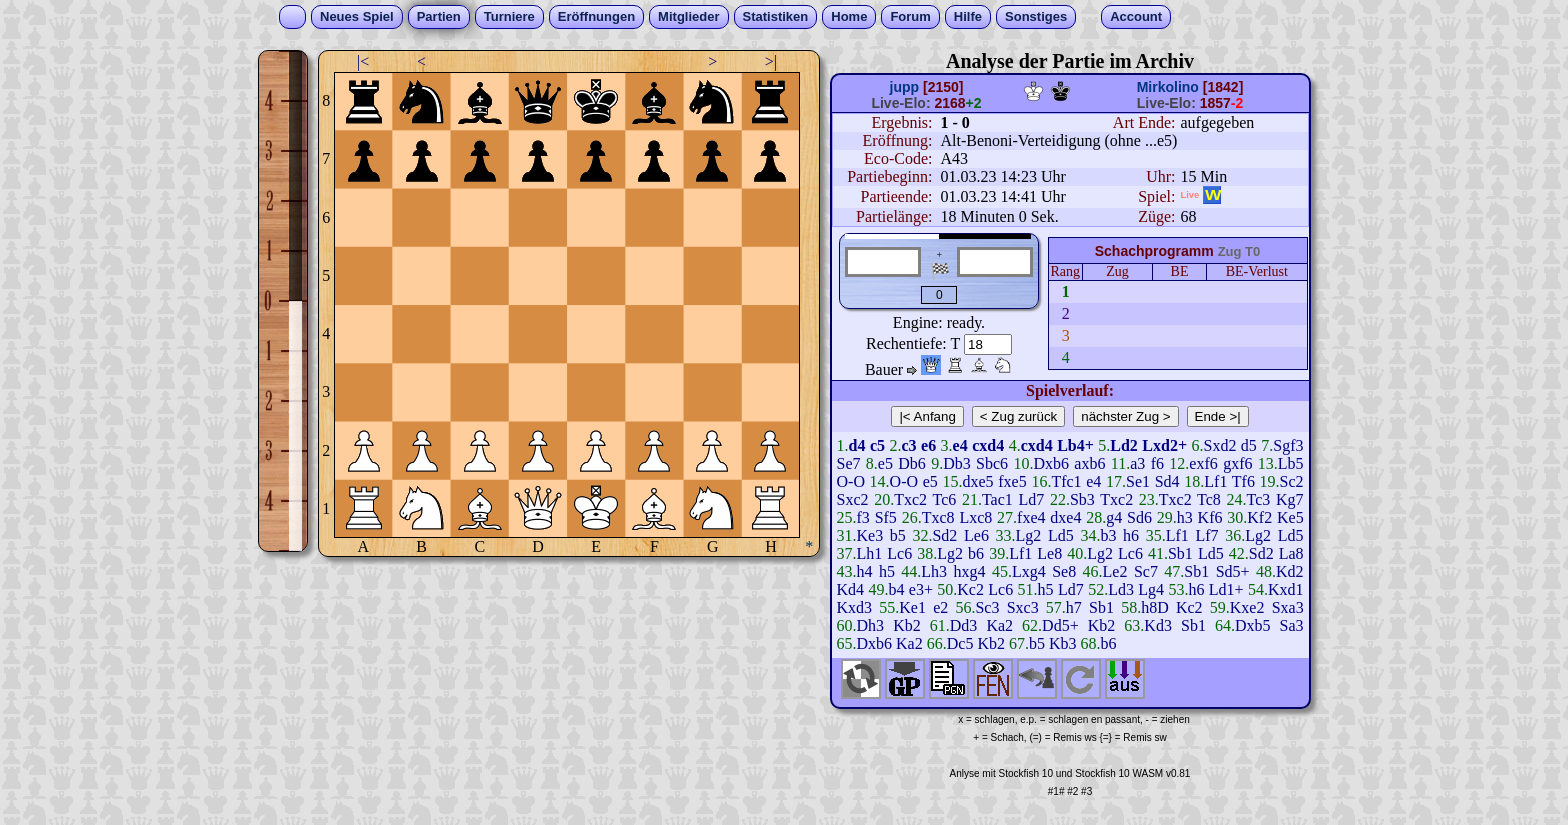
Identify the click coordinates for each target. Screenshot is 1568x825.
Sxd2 (1219, 445)
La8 (1291, 553)
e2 (940, 607)
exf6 (1203, 463)
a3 (1137, 463)
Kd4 (851, 589)
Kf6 (1210, 517)
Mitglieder (688, 16)
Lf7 (1207, 535)
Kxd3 (855, 607)
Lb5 (1291, 463)
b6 (976, 553)
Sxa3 (1288, 607)
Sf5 (886, 517)
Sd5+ (1233, 571)
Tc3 (1259, 499)
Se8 (1064, 571)
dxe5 (978, 481)
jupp (905, 87)
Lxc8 (975, 517)
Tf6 (1243, 481)
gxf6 (1237, 463)
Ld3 (1121, 589)
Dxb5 (1253, 625)
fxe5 (1012, 481)
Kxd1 (1286, 589)
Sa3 (1292, 625)
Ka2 (999, 625)
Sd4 (1167, 481)
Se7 (849, 463)
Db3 (957, 463)
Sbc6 (992, 463)
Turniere (509, 16)
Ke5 (1290, 517)
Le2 (1115, 571)
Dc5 (960, 643)
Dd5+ (1060, 625)
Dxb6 (1051, 463)
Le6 (976, 535)
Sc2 (1292, 481)
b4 (896, 589)
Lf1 (1215, 481)
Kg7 (1290, 499)
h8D (1155, 607)
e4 (1093, 481)
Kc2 (970, 589)
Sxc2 (853, 499)
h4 (865, 571)
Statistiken (776, 16)
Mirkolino (1168, 87)
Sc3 (987, 607)
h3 (1185, 517)
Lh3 (934, 571)
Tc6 (944, 499)
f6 (1157, 463)
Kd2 (1290, 571)
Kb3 (1063, 643)
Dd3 (964, 625)
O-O (851, 481)
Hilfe (968, 16)
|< (363, 61)
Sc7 (1146, 571)
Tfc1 (1066, 481)
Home (849, 16)
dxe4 (1065, 517)
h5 (887, 571)
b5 (898, 535)
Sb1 (1180, 553)
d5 (1249, 445)
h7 (1074, 607)
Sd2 (944, 535)
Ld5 (1061, 535)
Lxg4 (1029, 571)
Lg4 (1151, 589)
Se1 (1138, 481)
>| (771, 61)
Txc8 (938, 517)
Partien (439, 16)
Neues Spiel (357, 16)
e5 (885, 463)
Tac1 (997, 499)
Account (1136, 16)
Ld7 (1031, 499)
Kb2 (907, 625)
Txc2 (910, 499)
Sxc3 (1023, 607)
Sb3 (1082, 499)
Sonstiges (1036, 16)
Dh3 (871, 625)
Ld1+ (1226, 589)
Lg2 (1029, 535)
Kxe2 (1247, 607)
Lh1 (870, 553)
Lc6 (899, 553)
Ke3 (870, 535)
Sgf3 (1288, 445)
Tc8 (1209, 499)
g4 (1114, 517)
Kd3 (1158, 625)
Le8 (1049, 553)
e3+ (921, 589)
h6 (1131, 535)
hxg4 (970, 571)
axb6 (1089, 463)
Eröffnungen (596, 16)
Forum (910, 16)
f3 (863, 517)
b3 (1108, 535)
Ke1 (912, 607)
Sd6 (1139, 517)
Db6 (912, 463)
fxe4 (1031, 517)
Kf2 (1259, 517)
